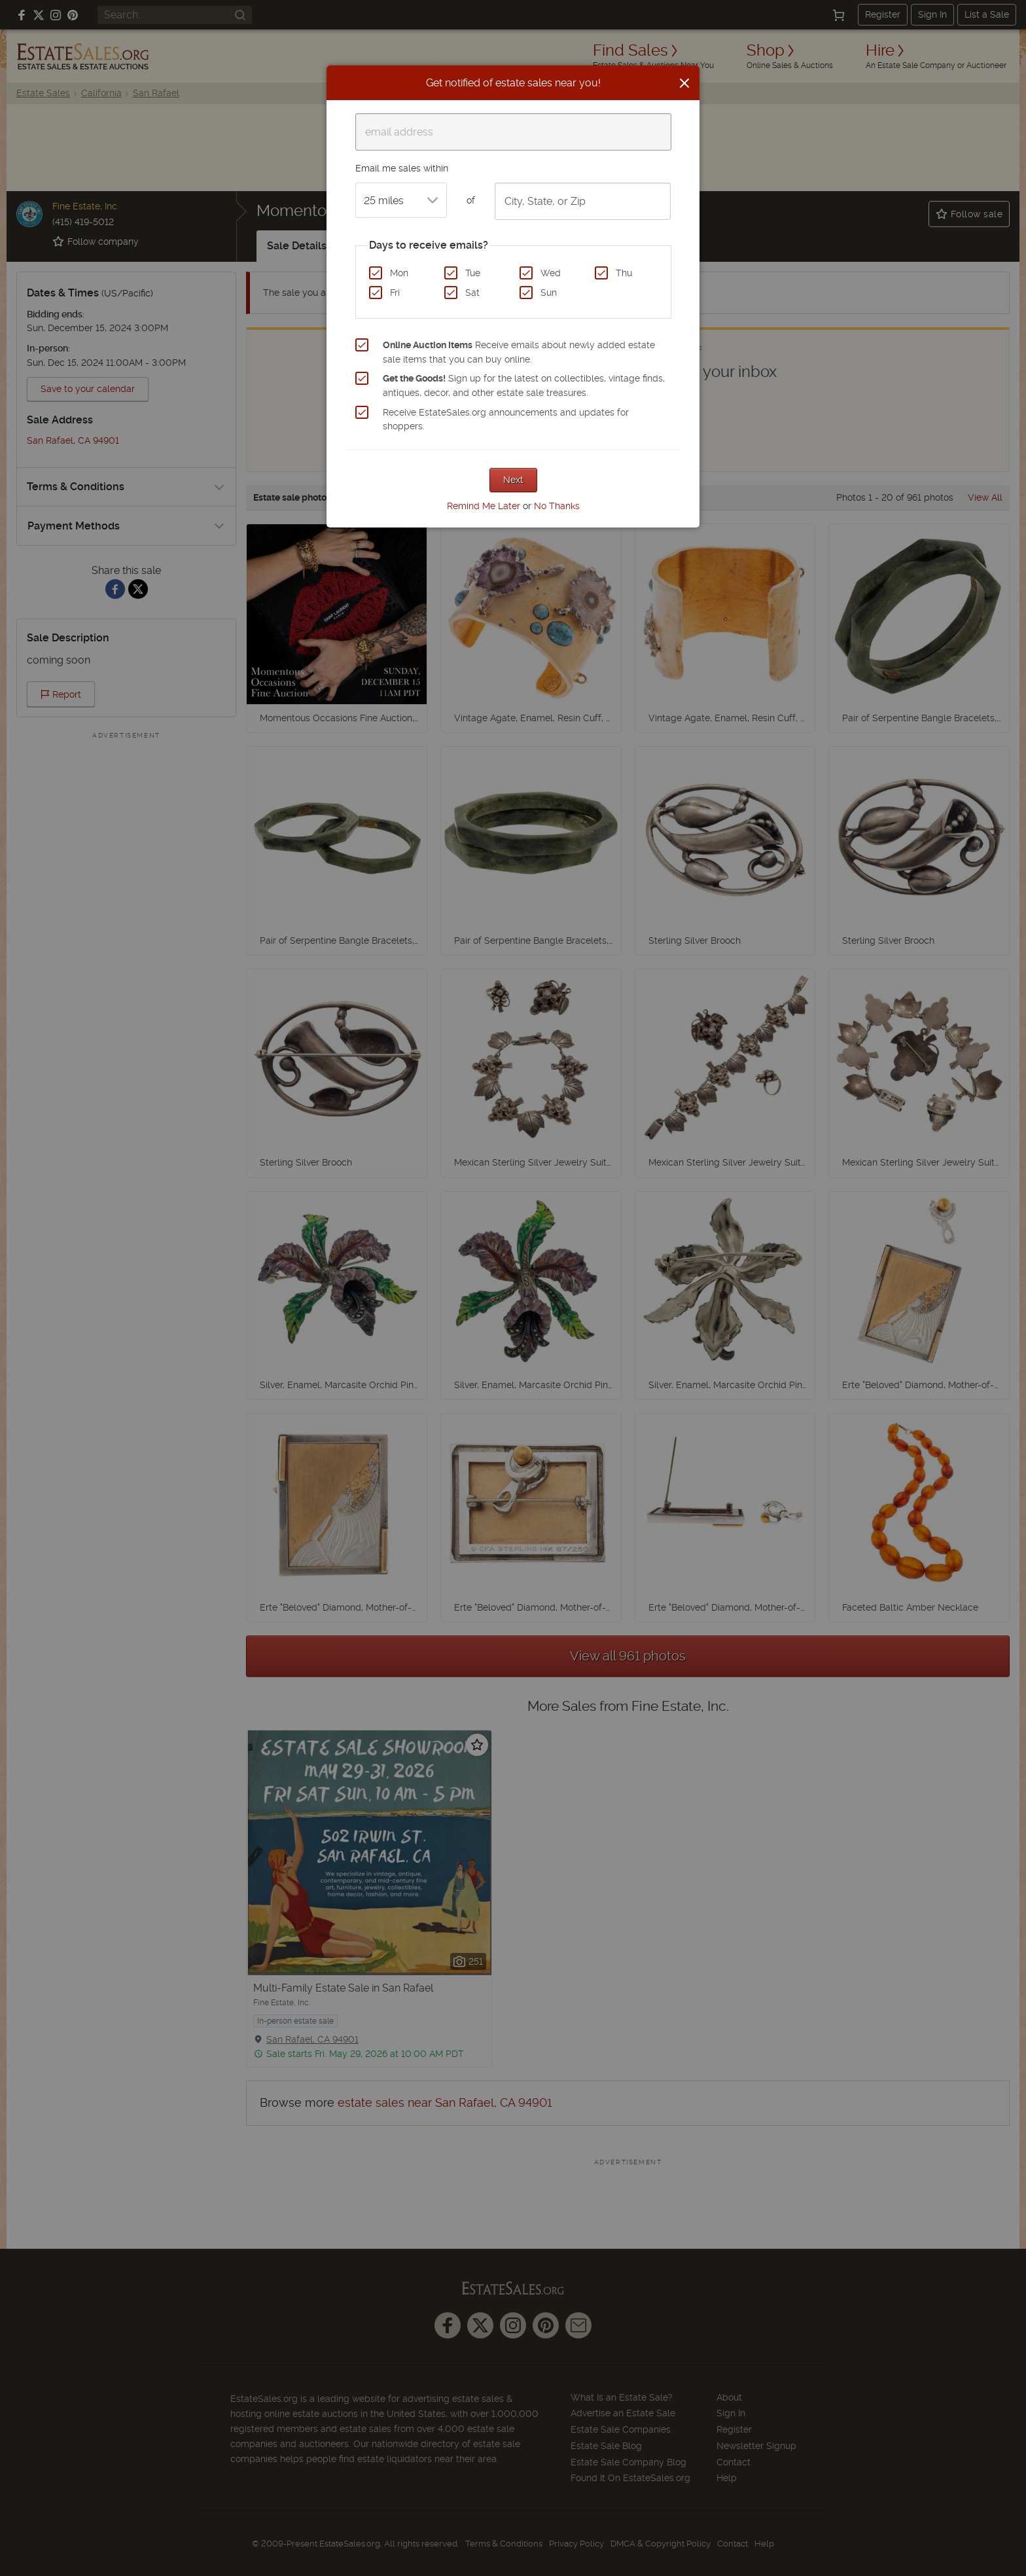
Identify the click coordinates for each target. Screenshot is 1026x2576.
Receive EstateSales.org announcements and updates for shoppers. (506, 419)
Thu (624, 273)
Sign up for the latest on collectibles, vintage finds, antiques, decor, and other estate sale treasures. (524, 385)
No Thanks (557, 506)
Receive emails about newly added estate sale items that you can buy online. (519, 352)
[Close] (684, 83)
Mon (399, 273)
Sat (472, 292)
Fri (395, 292)
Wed (550, 273)
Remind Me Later (483, 506)
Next (513, 479)
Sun (548, 292)
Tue (472, 273)
